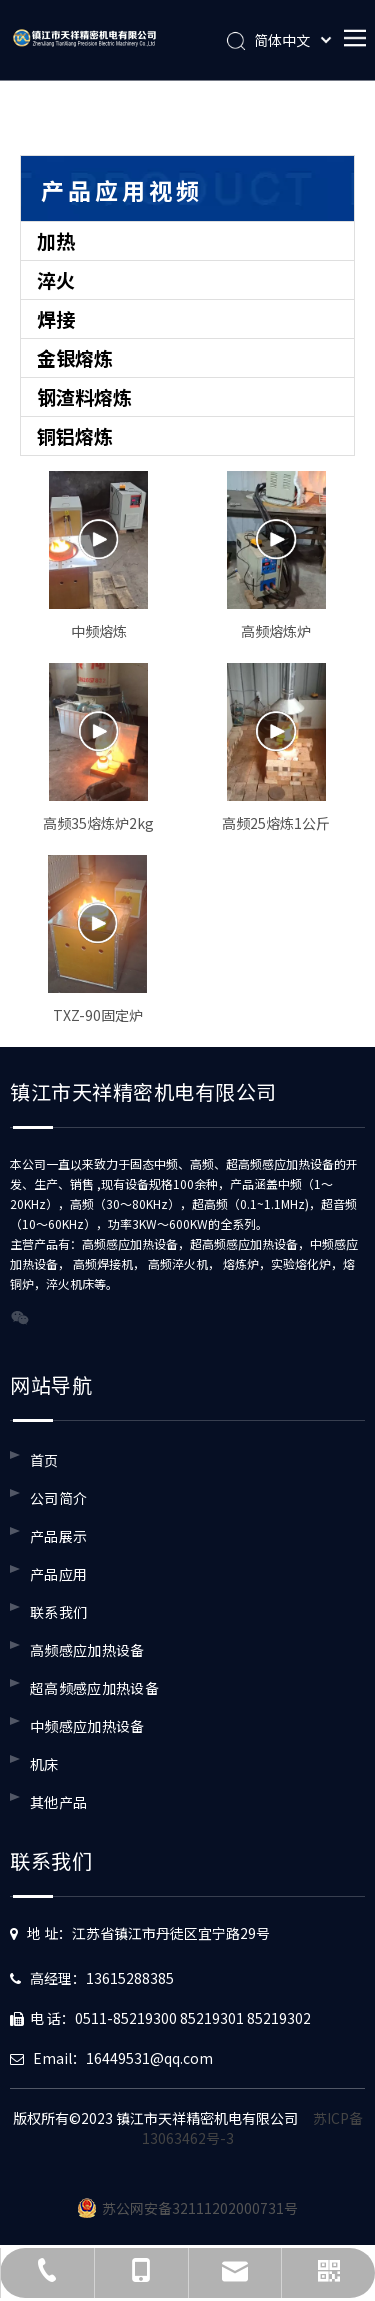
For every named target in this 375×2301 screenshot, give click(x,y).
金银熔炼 (75, 357)
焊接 (56, 318)
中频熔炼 (99, 631)
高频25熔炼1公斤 (276, 823)
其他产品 (58, 1802)
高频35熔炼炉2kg (98, 823)
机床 (44, 1764)
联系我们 (58, 1612)
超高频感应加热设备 (94, 1688)
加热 (56, 240)
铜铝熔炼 (75, 435)
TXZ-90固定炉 (98, 1015)
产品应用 (58, 1574)
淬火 (56, 279)
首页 (44, 1460)
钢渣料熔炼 (84, 396)
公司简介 (58, 1498)
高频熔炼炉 (276, 631)
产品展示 (58, 1536)
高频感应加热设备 (87, 1650)
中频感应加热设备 (87, 1726)
